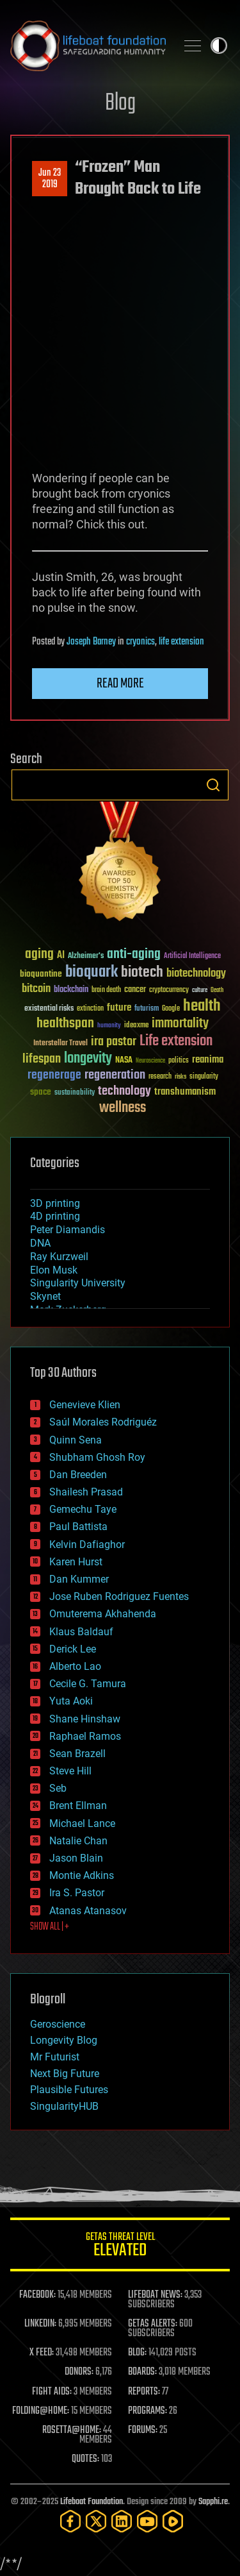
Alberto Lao (75, 1666)
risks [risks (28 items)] (180, 1077)
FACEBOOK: (37, 2295)
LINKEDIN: (40, 2324)
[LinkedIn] (121, 2521)
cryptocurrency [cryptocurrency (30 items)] (169, 990)
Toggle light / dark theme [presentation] (219, 45)
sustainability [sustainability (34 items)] (74, 1093)
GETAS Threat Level (120, 2246)
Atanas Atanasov (88, 1911)
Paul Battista (78, 1526)
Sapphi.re (213, 2502)
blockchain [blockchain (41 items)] (71, 990)
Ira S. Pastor (76, 1893)
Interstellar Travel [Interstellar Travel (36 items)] (60, 1043)
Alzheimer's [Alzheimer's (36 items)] (86, 956)
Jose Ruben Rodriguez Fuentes (119, 1596)
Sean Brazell (77, 1753)
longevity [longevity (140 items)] (88, 1058)
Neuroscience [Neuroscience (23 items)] (150, 1061)
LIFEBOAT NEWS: (155, 2295)
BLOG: (137, 2352)
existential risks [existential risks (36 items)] (49, 1009)
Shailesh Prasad (86, 1492)
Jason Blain (76, 1858)
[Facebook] (70, 2521)
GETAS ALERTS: (152, 2324)
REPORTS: (144, 2392)
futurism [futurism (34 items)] (146, 1009)
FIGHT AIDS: (52, 2392)
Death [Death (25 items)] (217, 990)
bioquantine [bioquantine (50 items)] (41, 973)
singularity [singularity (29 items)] (203, 1077)
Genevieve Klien (84, 1405)
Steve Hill (70, 1771)
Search (213, 785)
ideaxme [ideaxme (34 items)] (136, 1026)
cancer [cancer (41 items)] (135, 990)
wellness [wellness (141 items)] (122, 1108)
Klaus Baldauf (81, 1632)
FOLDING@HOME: (40, 2411)
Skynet (45, 1296)
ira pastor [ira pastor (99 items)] (113, 1041)
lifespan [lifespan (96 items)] (41, 1059)
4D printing (55, 1216)
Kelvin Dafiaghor (87, 1544)
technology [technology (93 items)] (124, 1091)
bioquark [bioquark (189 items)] (91, 972)
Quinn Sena (75, 1440)
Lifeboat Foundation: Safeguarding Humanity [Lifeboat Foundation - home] (88, 45)
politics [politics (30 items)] (178, 1061)
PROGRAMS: (147, 2411)
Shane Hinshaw (84, 1719)
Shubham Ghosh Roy (97, 1457)
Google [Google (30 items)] (171, 1009)
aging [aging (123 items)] (39, 955)
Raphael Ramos (85, 1736)
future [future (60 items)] (119, 1008)
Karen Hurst (75, 1562)
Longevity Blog (63, 2040)
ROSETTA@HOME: (71, 2430)
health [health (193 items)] (202, 1006)
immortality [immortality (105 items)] (180, 1023)
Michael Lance (82, 1823)
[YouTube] (147, 2521)
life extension (181, 642)
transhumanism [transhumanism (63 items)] (185, 1092)
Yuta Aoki (71, 1701)
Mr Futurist (54, 2057)
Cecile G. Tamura (87, 1684)
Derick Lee (72, 1649)
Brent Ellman (78, 1805)
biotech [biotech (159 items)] (142, 972)
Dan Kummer (79, 1579)
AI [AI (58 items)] (61, 956)
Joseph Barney (91, 642)
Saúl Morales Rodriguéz (103, 1422)
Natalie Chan (78, 1841)
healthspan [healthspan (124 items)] (65, 1024)
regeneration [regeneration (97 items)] (114, 1075)
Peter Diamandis (67, 1230)
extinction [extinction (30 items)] (90, 1009)
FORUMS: (142, 2430)
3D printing (55, 1203)
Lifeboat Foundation (91, 2502)
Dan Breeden (78, 1475)
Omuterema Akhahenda (102, 1614)
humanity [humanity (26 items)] (109, 1026)
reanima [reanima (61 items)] (207, 1060)
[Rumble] (173, 2521)
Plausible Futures (69, 2090)
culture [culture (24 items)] (199, 990)
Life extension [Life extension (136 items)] (176, 1041)
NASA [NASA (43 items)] (123, 1061)
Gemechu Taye (82, 1509)
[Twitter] (96, 2521)
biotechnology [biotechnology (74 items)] (196, 974)
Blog (120, 103)
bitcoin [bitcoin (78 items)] (36, 989)
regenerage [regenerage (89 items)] (54, 1075)
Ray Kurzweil (59, 1256)
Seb (58, 1788)
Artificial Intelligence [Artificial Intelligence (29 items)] (192, 956)
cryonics (140, 642)
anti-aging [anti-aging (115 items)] (134, 955)
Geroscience (57, 2024)
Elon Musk (53, 1270)
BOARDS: (142, 2372)
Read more (120, 684)
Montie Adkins (81, 1875)
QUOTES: (85, 2459)
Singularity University (77, 1283)
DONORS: (79, 2372)
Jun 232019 (49, 178)
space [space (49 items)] (40, 1091)
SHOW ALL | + (49, 1927)
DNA (40, 1243)
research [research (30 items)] (160, 1077)
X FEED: (41, 2352)
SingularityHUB (64, 2106)
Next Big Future (64, 2073)
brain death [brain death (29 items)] (106, 990)
